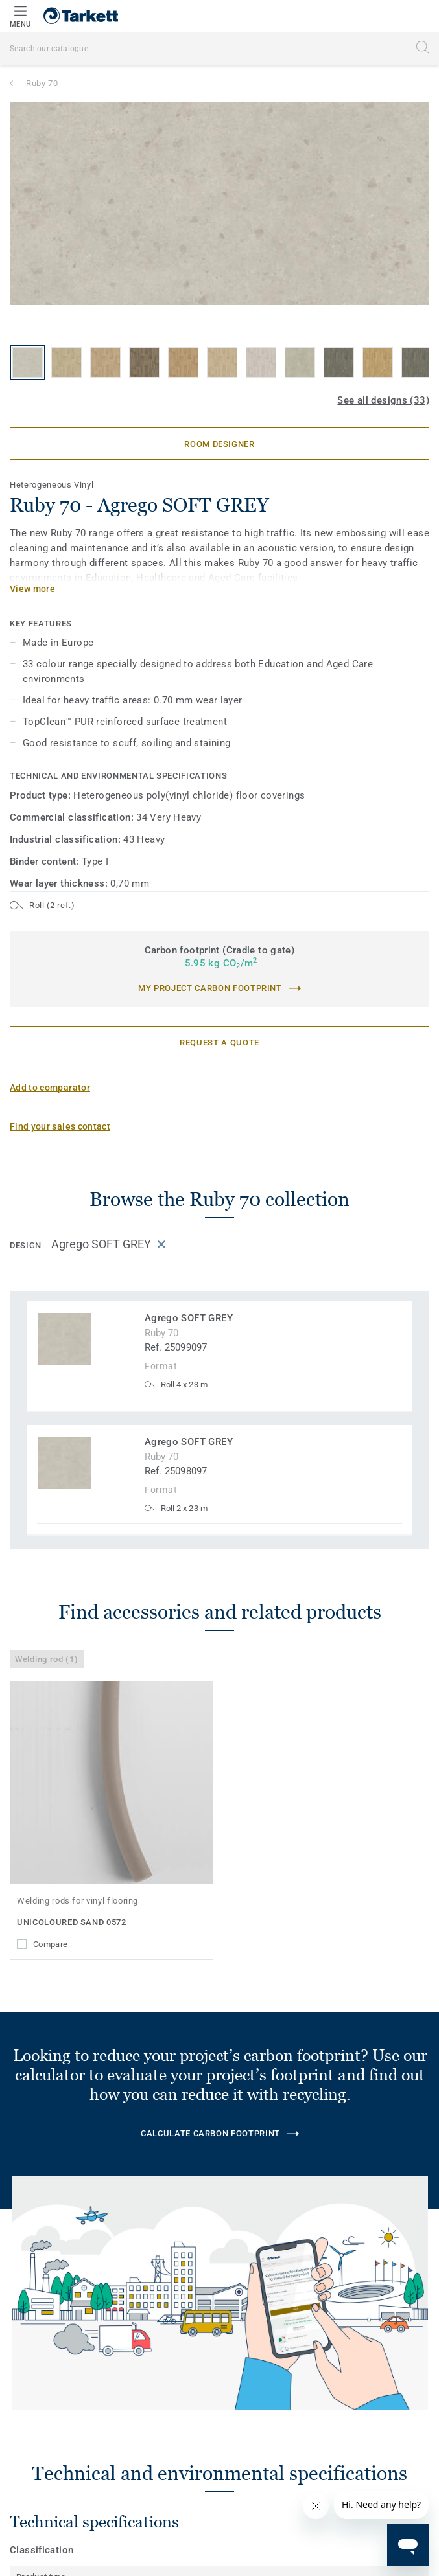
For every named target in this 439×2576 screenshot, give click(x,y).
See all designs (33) (383, 400)
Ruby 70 (42, 83)
